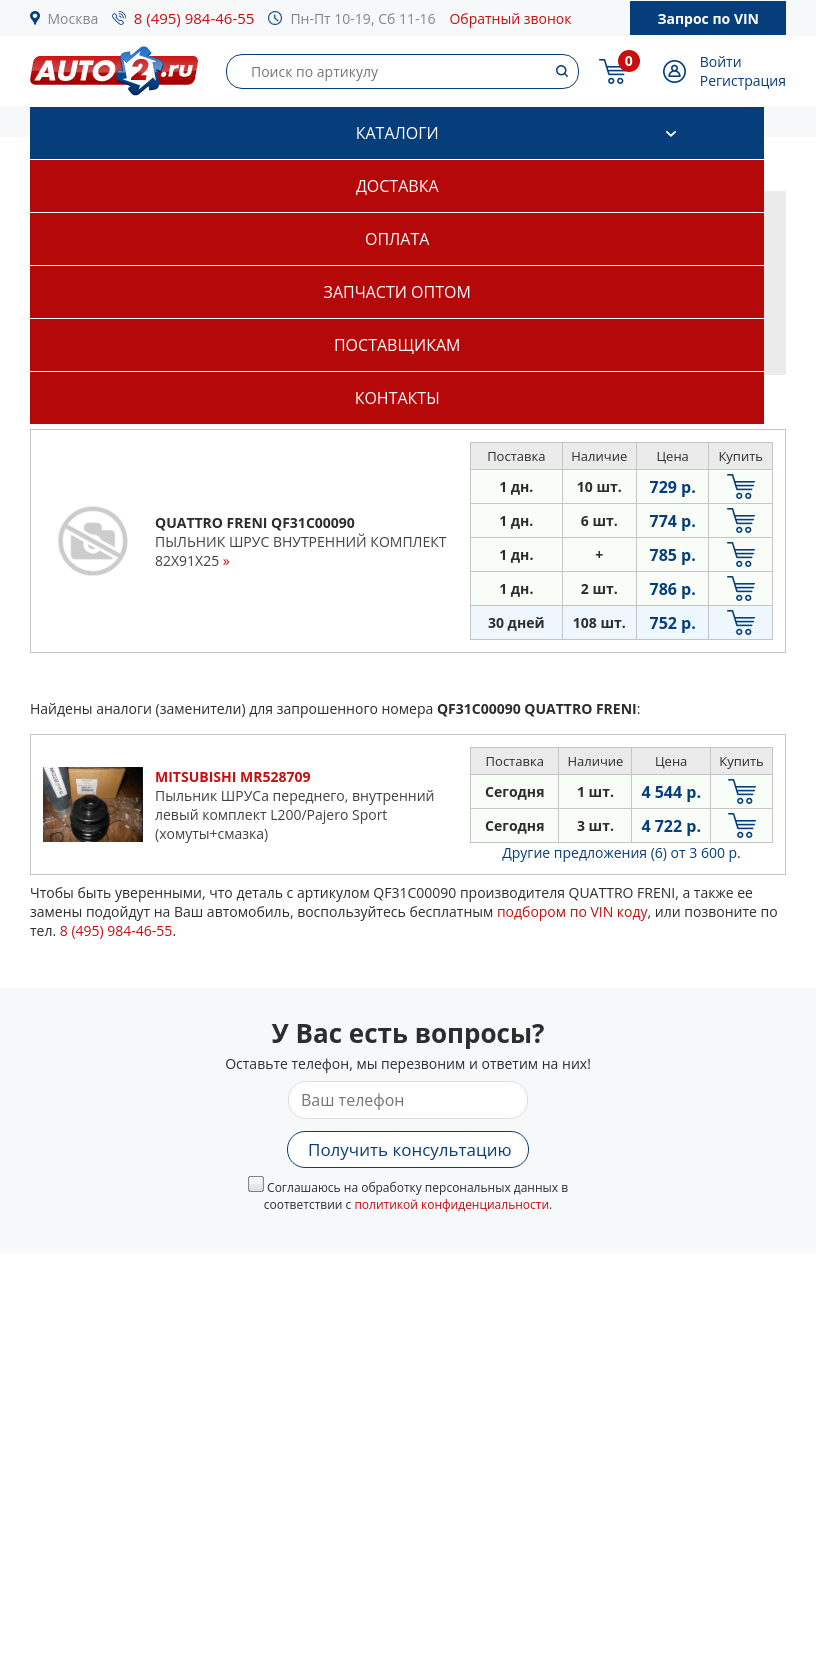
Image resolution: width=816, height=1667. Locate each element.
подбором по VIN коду (572, 911)
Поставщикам (397, 345)
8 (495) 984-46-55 (194, 18)
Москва (73, 18)
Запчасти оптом (397, 292)
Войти (721, 61)
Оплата (397, 239)
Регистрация (743, 80)
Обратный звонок (510, 18)
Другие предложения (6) (621, 852)
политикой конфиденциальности (451, 1204)
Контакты (397, 398)
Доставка (397, 186)
